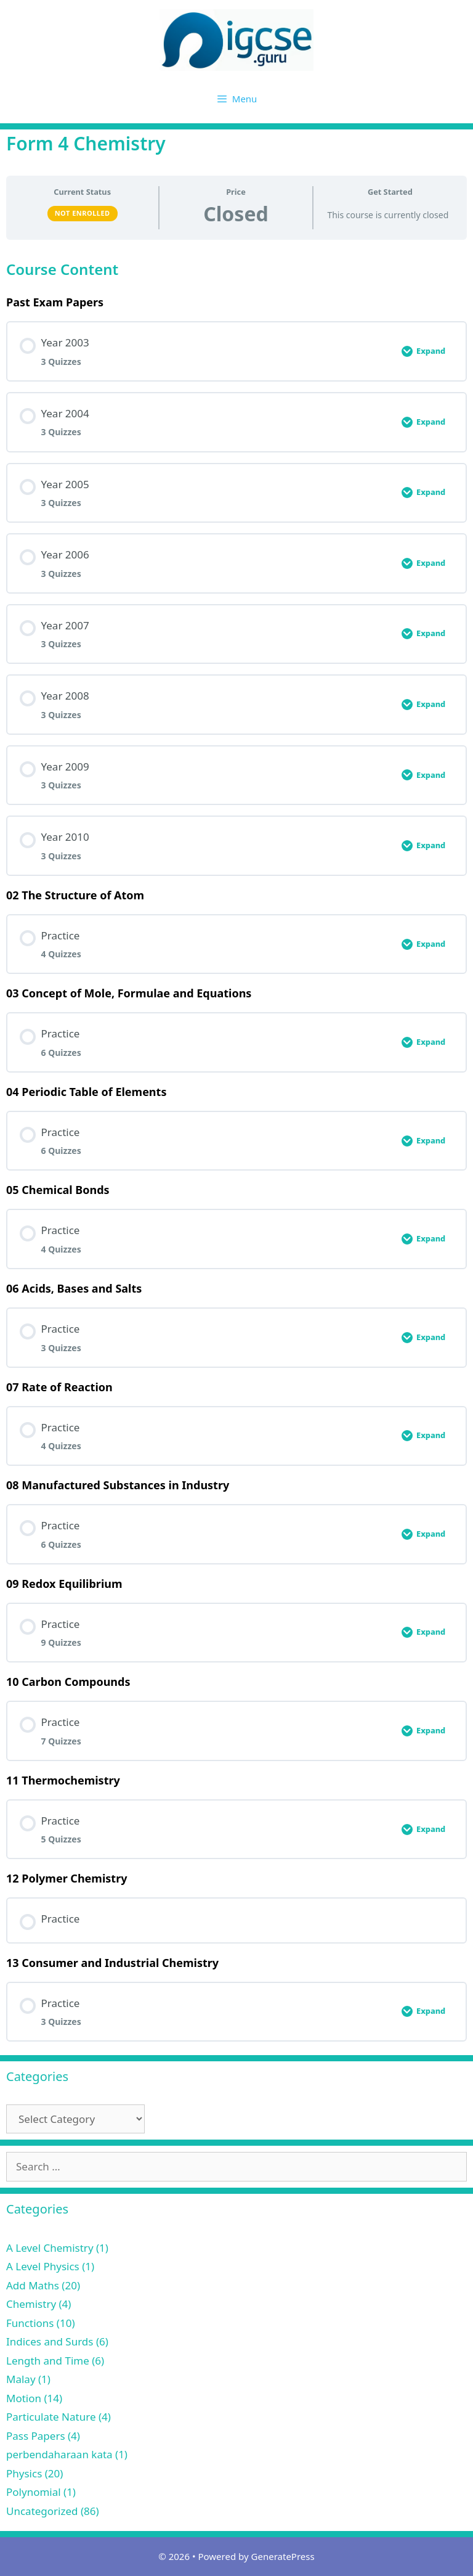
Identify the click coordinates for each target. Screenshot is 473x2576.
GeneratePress (283, 2556)
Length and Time (47, 2360)
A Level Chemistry (50, 2248)
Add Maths (32, 2285)
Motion (23, 2398)
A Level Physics (42, 2266)
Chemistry (31, 2304)
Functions (30, 2323)
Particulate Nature (50, 2417)
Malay (21, 2379)
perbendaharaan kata (59, 2454)
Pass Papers (35, 2436)
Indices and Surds (49, 2341)
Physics (24, 2473)
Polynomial (33, 2492)
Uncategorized (42, 2511)
